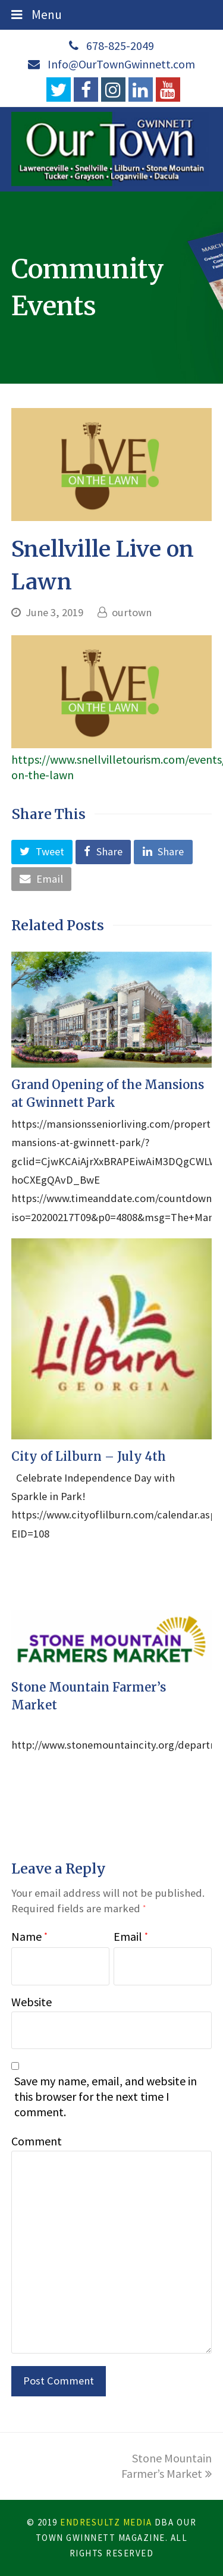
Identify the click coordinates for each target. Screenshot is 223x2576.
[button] (42, 852)
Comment (36, 2140)
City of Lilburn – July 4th (88, 1456)
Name (29, 1936)
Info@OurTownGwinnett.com (121, 64)
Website (31, 2001)
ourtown (132, 612)
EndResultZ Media (106, 2522)
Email (131, 1936)
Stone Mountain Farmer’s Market (166, 2466)
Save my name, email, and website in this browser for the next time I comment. (105, 2096)
